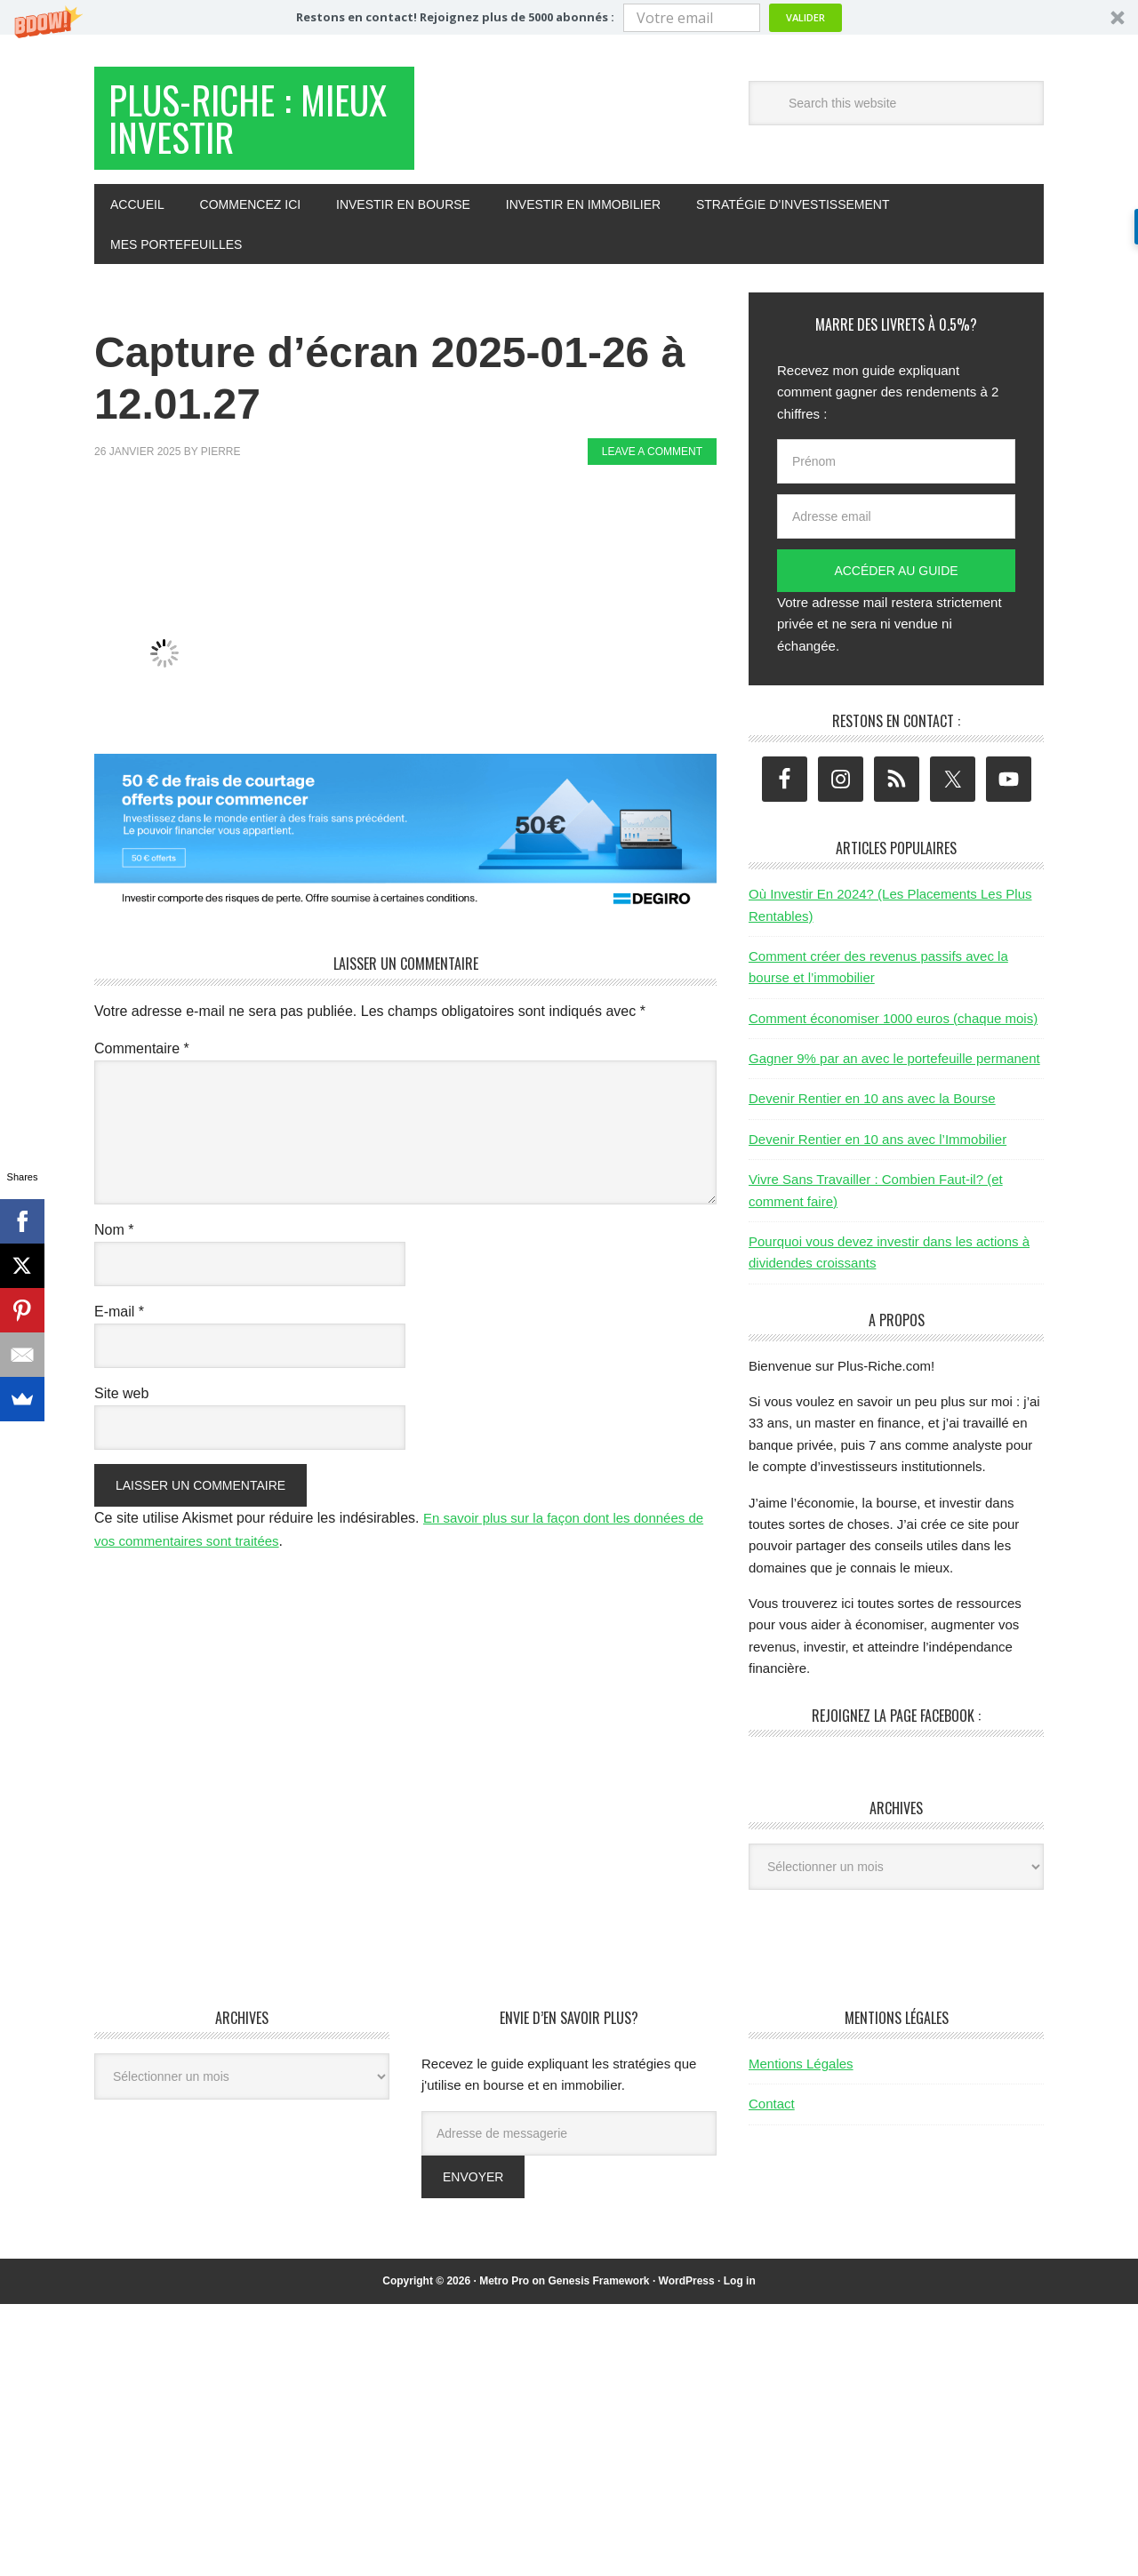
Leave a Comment (652, 460)
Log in (740, 2290)
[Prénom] (896, 470)
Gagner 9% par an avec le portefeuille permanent (894, 1067)
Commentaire (141, 1057)
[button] (569, 17)
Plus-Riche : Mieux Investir (232, 123)
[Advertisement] (417, 539)
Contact (772, 2112)
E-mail (119, 1320)
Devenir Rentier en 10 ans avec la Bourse (872, 1108)
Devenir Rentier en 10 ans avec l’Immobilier (877, 1148)
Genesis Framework (598, 2290)
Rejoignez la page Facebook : (896, 1724)
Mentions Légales (801, 2072)
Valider (805, 17)
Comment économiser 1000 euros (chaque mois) (893, 1027)
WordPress (687, 2290)
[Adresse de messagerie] (569, 2142)
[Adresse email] (896, 525)
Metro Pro (504, 2290)
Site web (121, 1402)
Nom (113, 1238)
